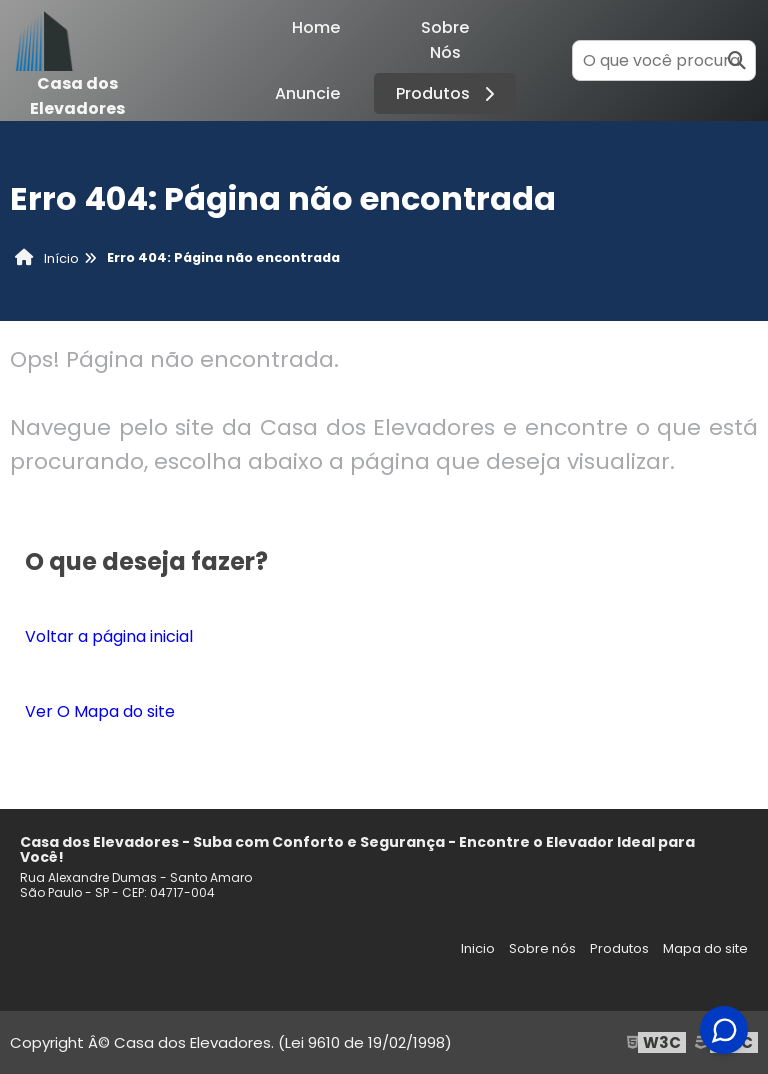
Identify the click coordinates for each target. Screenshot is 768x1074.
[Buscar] (737, 60)
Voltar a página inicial (109, 636)
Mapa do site (705, 948)
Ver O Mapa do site (100, 711)
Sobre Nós (445, 40)
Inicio (478, 948)
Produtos (448, 93)
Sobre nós (542, 948)
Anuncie (307, 93)
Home (316, 27)
